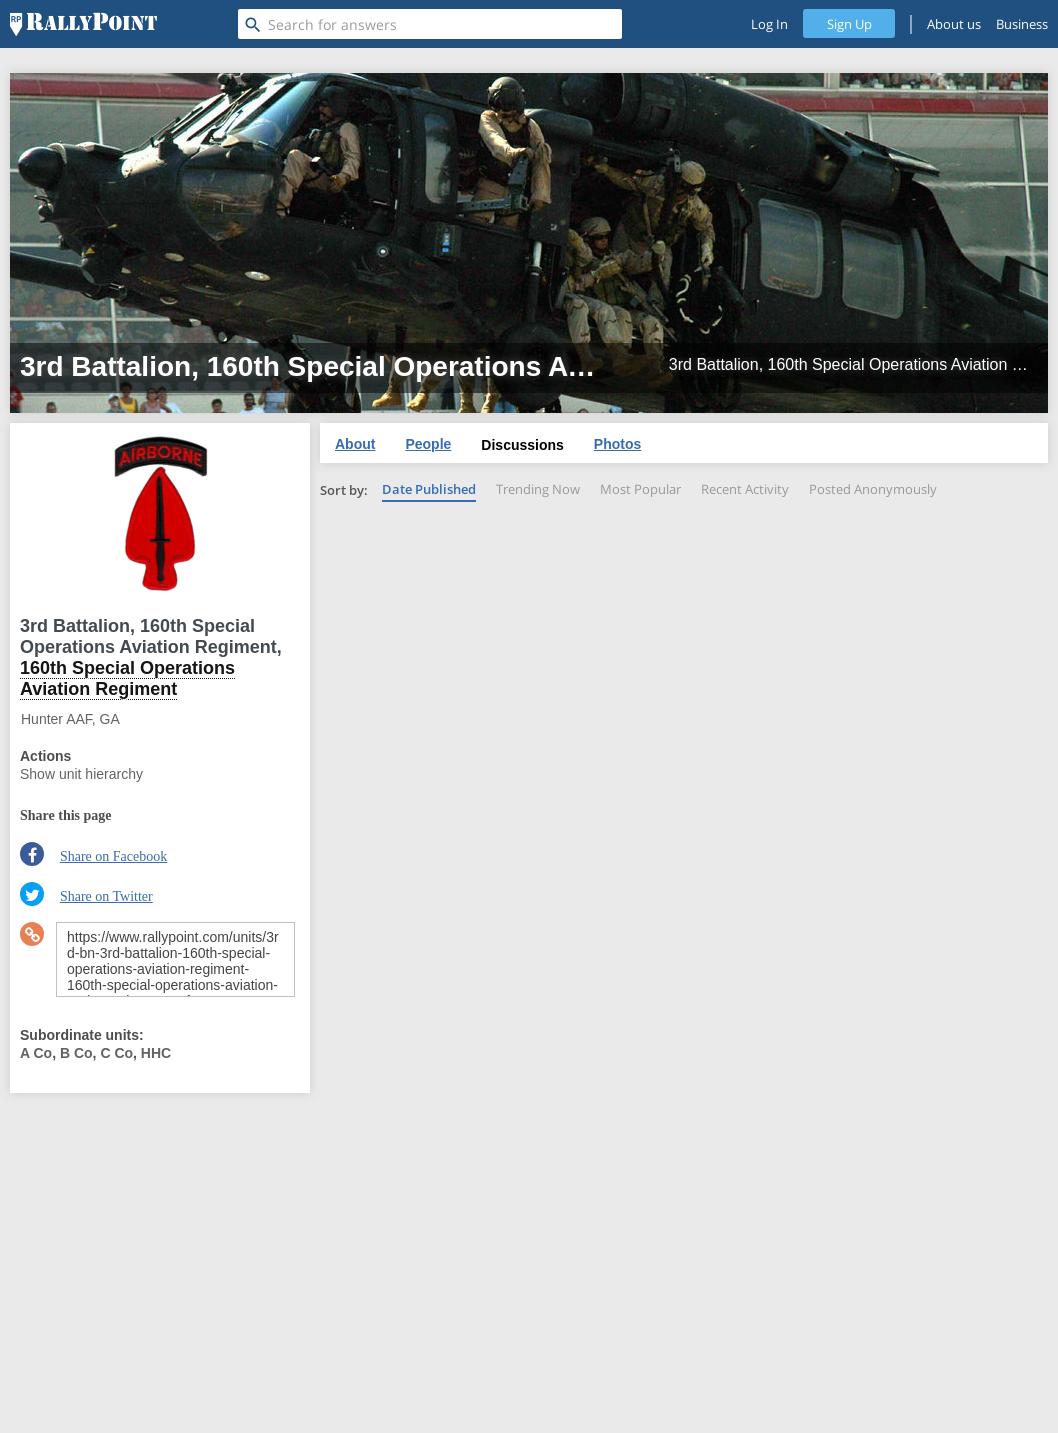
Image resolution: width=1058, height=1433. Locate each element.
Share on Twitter (106, 896)
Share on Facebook (113, 856)
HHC (156, 1053)
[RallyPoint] (83, 24)
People (428, 444)
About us (954, 24)
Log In (769, 24)
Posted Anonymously (873, 489)
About (355, 444)
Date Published (429, 489)
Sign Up (849, 24)
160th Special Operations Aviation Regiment (127, 678)
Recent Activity (745, 489)
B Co (76, 1053)
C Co (116, 1053)
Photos (617, 444)
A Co (36, 1053)
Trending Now (538, 489)
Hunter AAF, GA (70, 719)
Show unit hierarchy (81, 774)
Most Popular (640, 489)
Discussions (522, 445)
